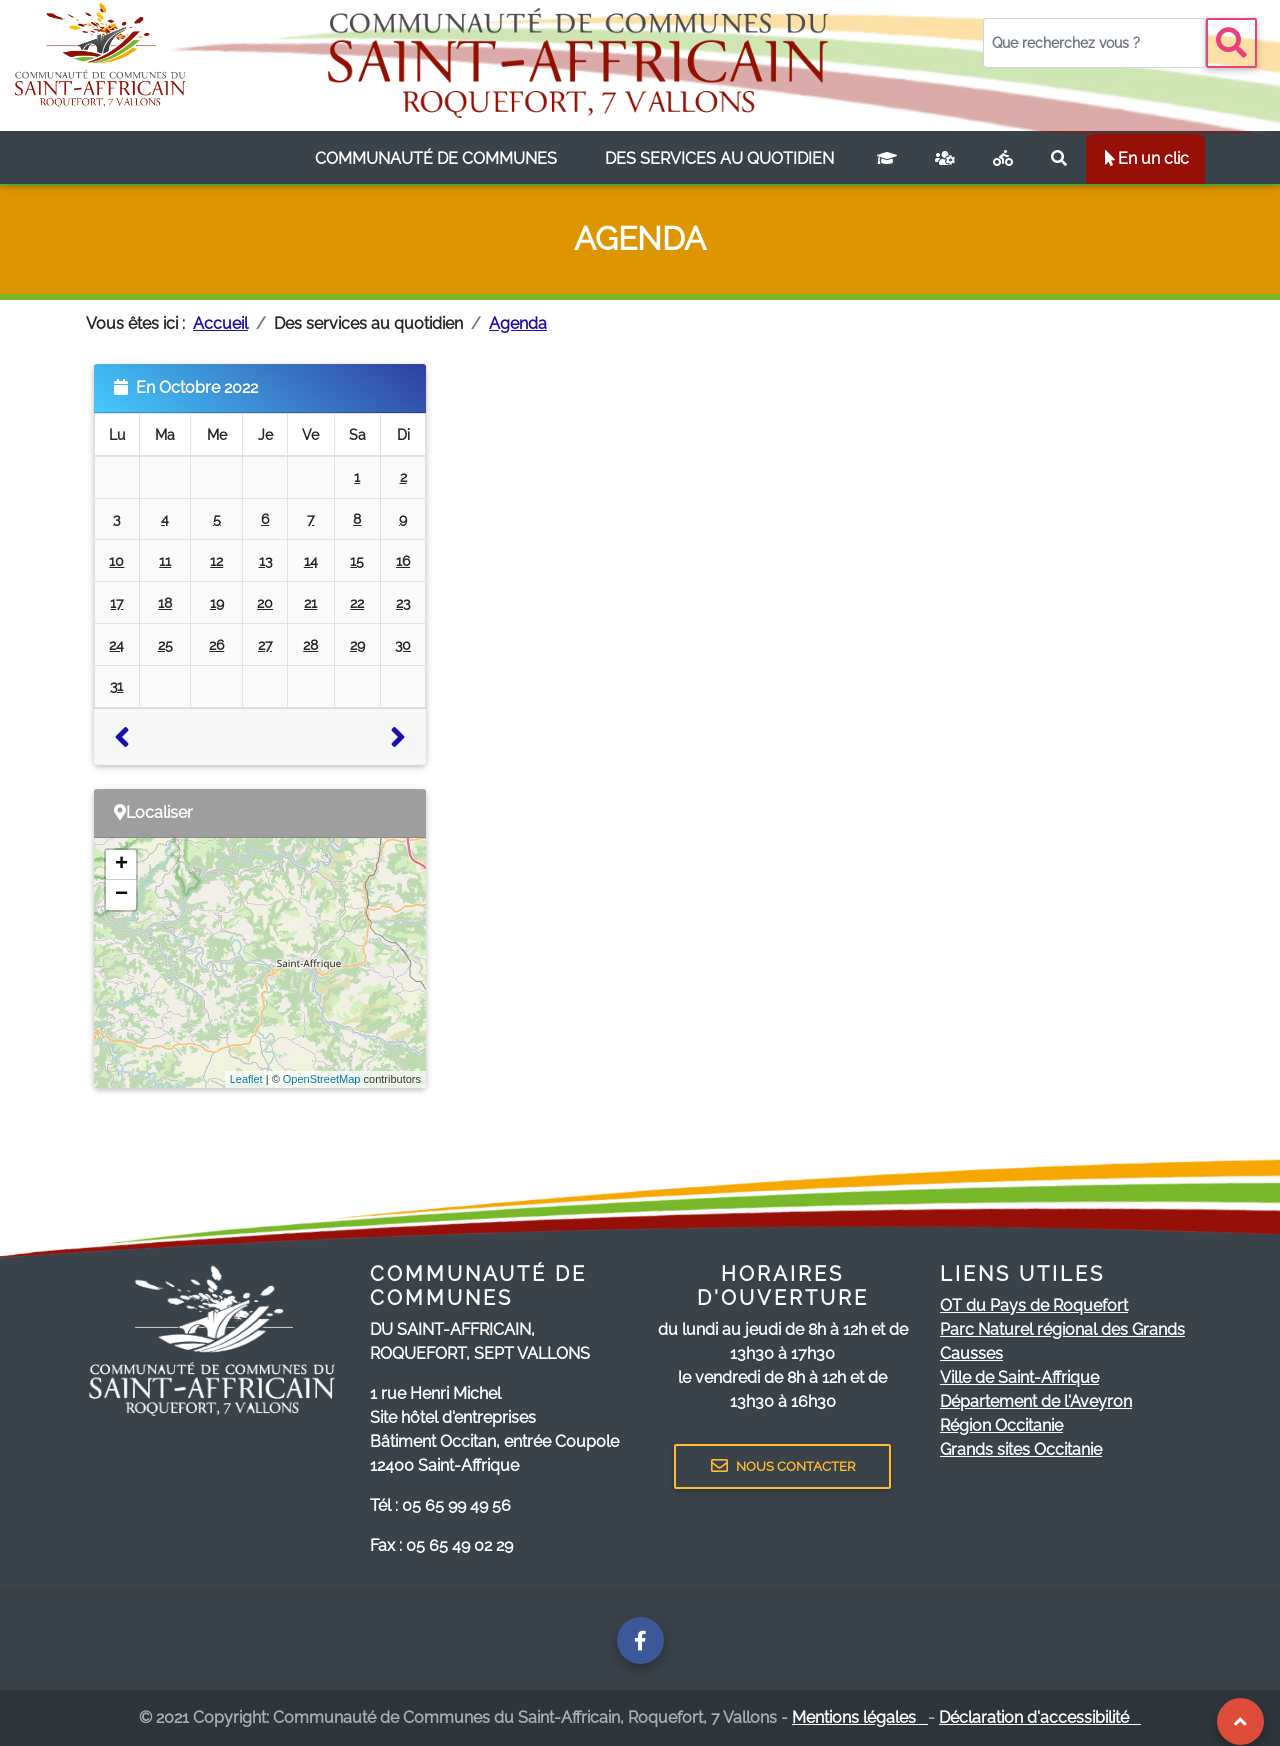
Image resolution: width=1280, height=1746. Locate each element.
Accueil (220, 323)
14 (311, 560)
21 (310, 602)
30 (403, 644)
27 (265, 644)
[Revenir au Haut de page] (1240, 1721)
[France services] (945, 159)
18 (165, 602)
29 (357, 644)
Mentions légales (860, 1717)
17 (116, 602)
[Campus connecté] (887, 159)
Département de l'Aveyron (1036, 1401)
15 (357, 560)
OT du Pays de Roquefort (1034, 1305)
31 (116, 685)
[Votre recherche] (1094, 43)
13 (265, 560)
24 (116, 644)
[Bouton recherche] (1231, 43)
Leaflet (246, 1079)
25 (165, 644)
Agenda (518, 323)
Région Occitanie (1001, 1425)
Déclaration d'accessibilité (1040, 1717)
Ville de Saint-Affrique (1019, 1377)
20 (265, 602)
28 (310, 644)
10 (116, 560)
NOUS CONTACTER (783, 1466)
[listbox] (436, 159)
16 (403, 560)
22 (357, 602)
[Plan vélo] (1003, 159)
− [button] (121, 895)
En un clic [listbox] (1145, 158)
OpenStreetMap (322, 1079)
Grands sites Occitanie (1021, 1449)
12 (216, 560)
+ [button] (121, 865)
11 (165, 560)
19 (217, 602)
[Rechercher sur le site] (1059, 159)
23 (403, 602)
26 (216, 644)
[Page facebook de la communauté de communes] (640, 1640)
